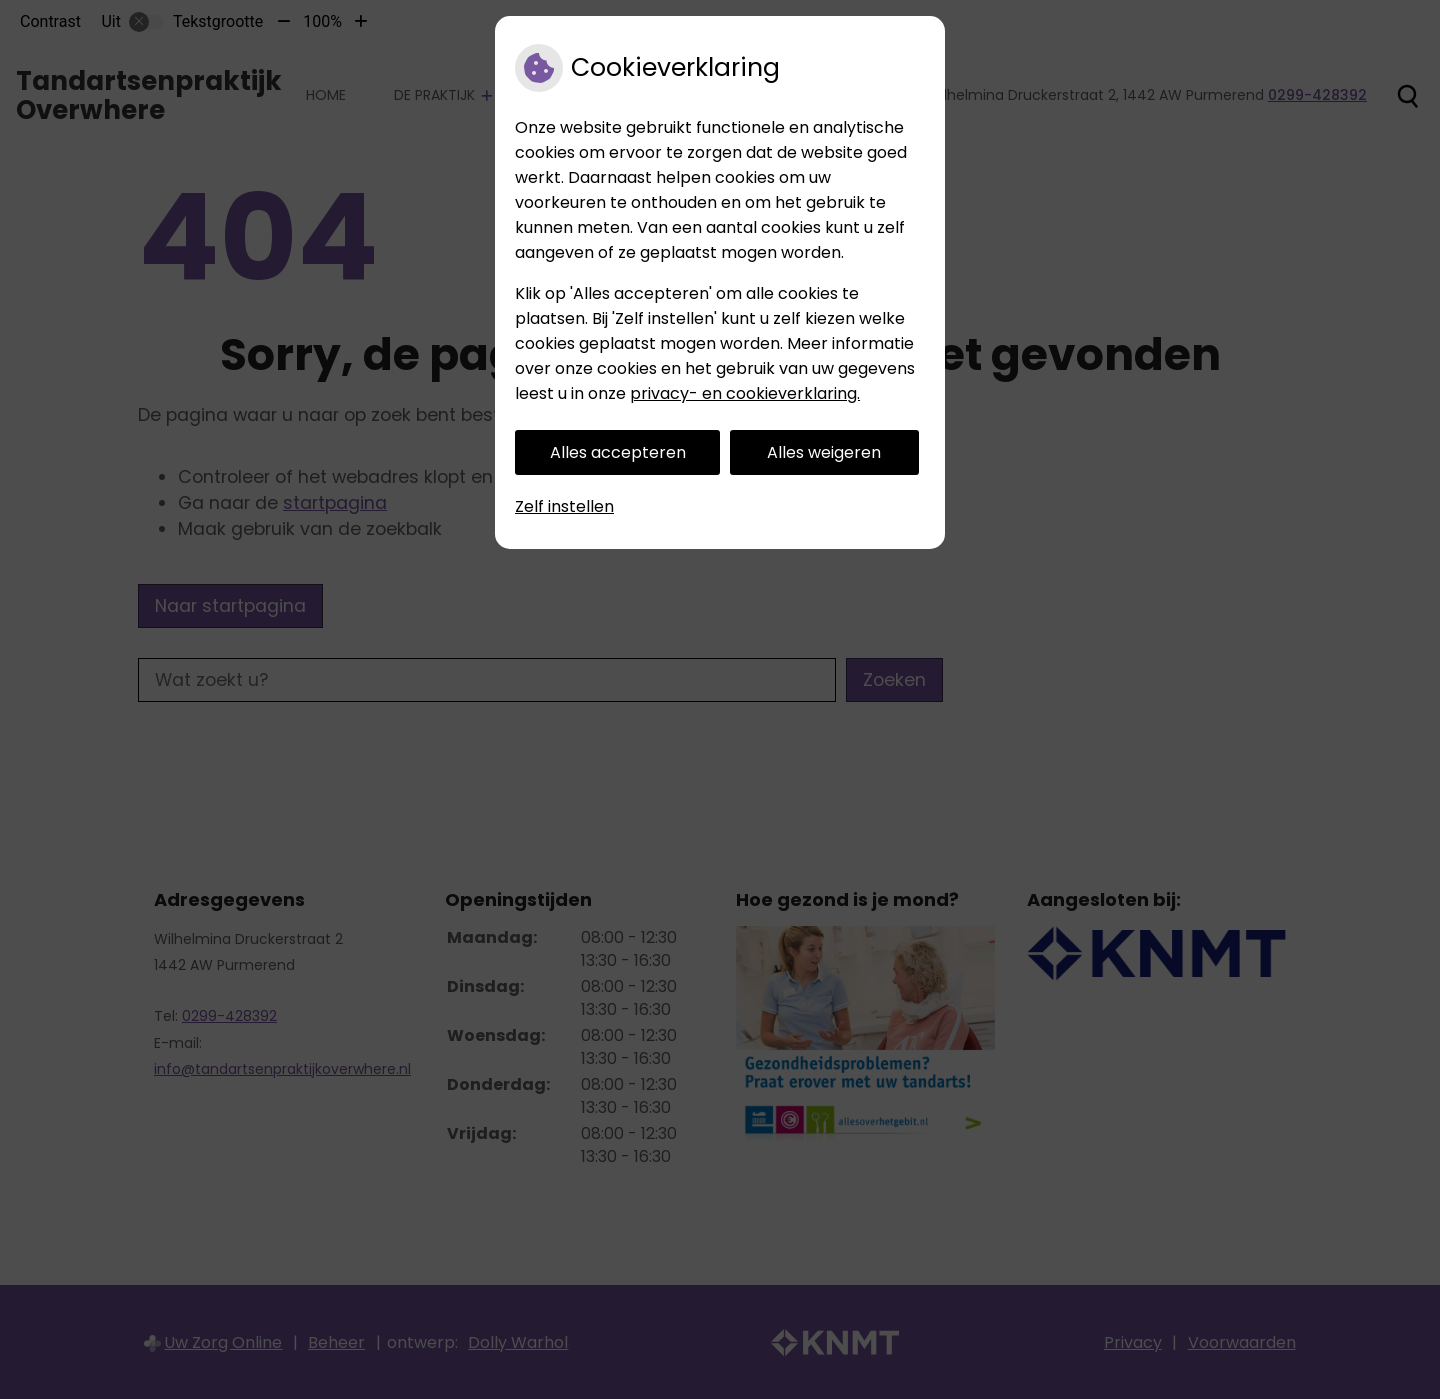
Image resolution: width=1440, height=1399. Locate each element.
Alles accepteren (618, 452)
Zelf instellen (564, 506)
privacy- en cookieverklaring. (745, 393)
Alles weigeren (824, 452)
